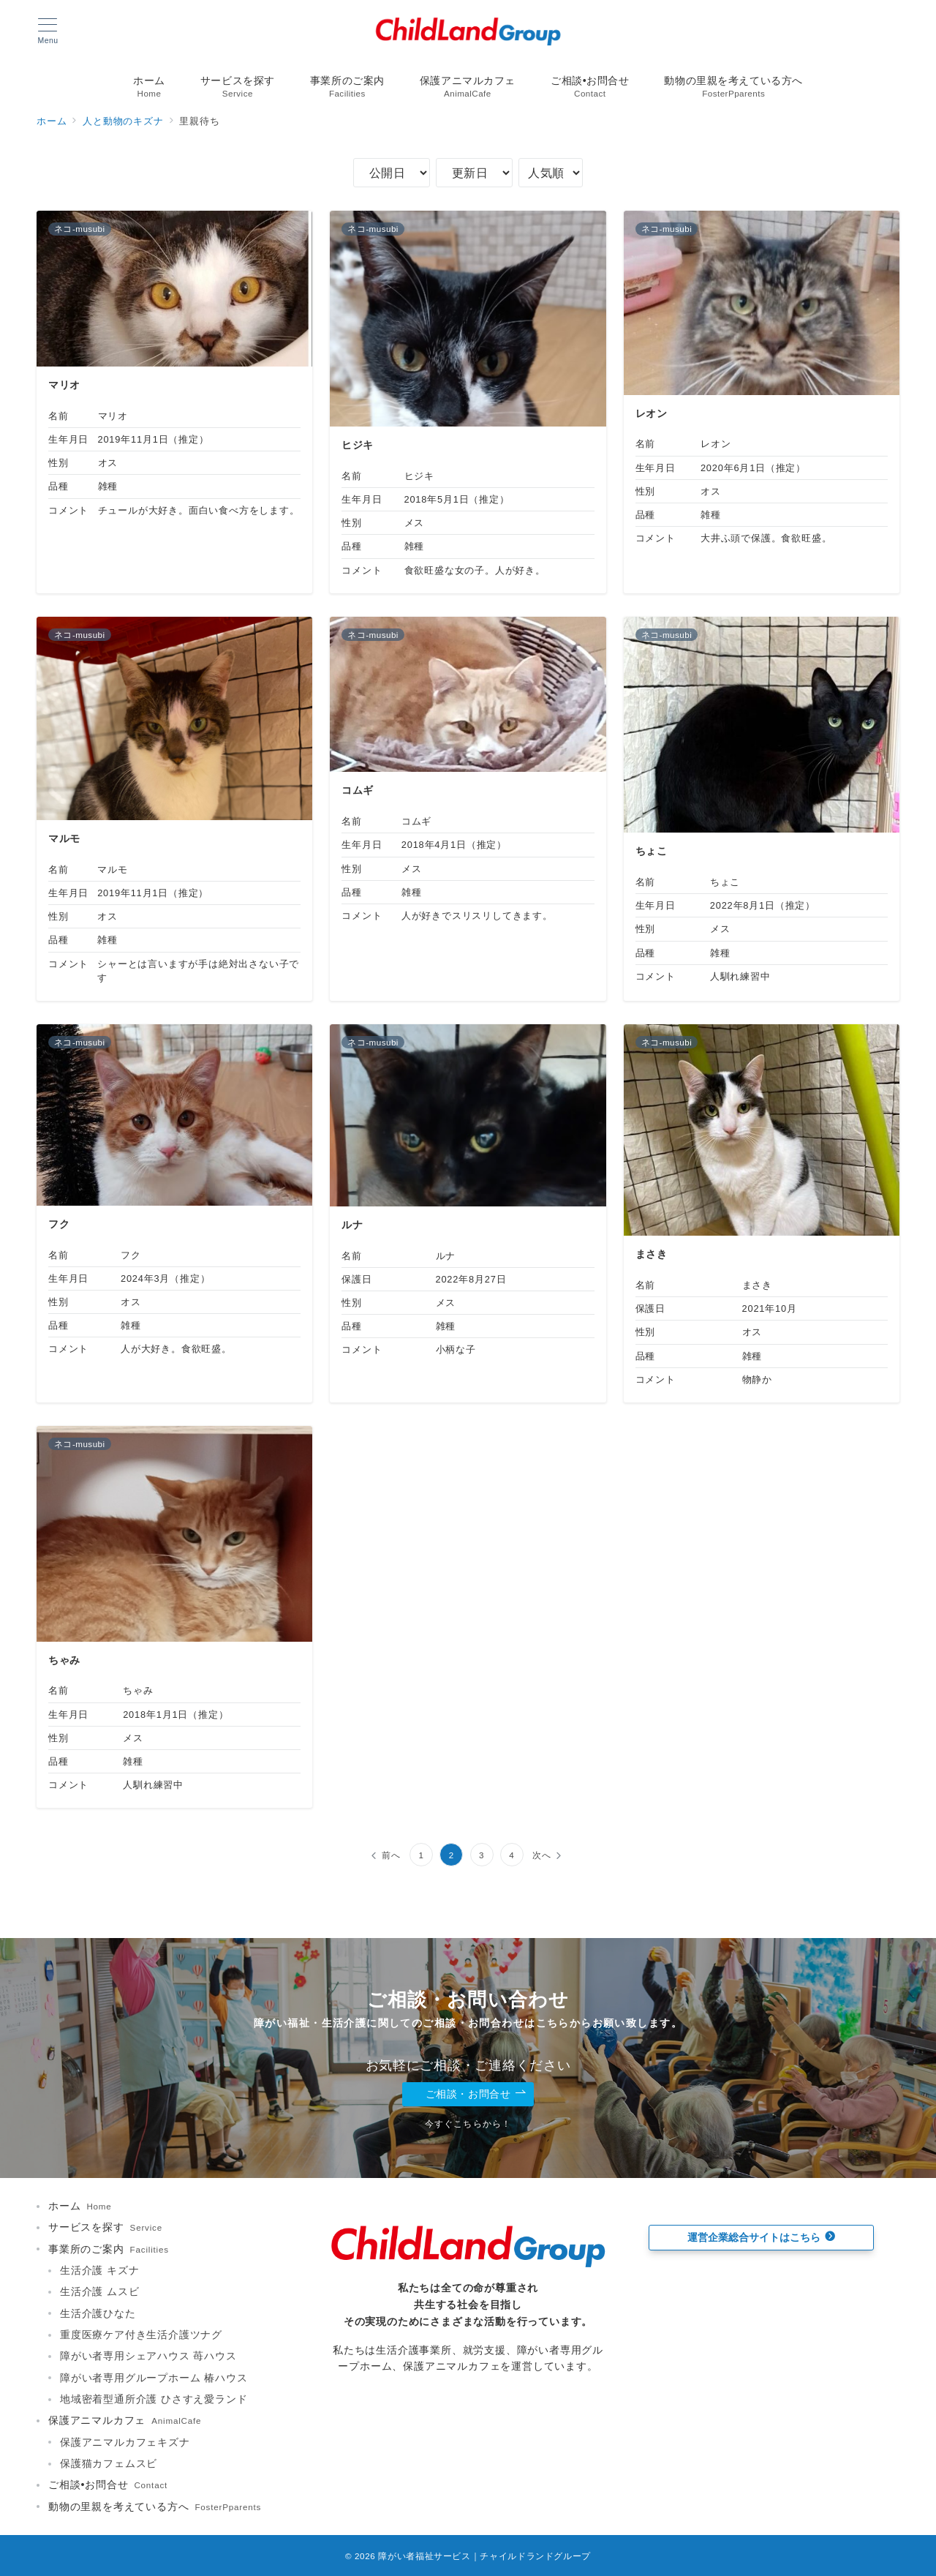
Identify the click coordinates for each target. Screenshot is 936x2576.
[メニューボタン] (48, 31)
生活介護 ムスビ (99, 2291)
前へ (391, 1855)
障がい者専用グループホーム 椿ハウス (153, 2378)
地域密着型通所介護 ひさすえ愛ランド (153, 2399)
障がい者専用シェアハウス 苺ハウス (148, 2356)
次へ (541, 1855)
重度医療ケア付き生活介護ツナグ (141, 2334)
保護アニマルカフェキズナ (125, 2442)
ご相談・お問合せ (476, 2094)
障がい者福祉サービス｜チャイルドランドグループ (484, 2556)
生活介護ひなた (98, 2313)
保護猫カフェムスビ (108, 2463)
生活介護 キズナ (99, 2270)
